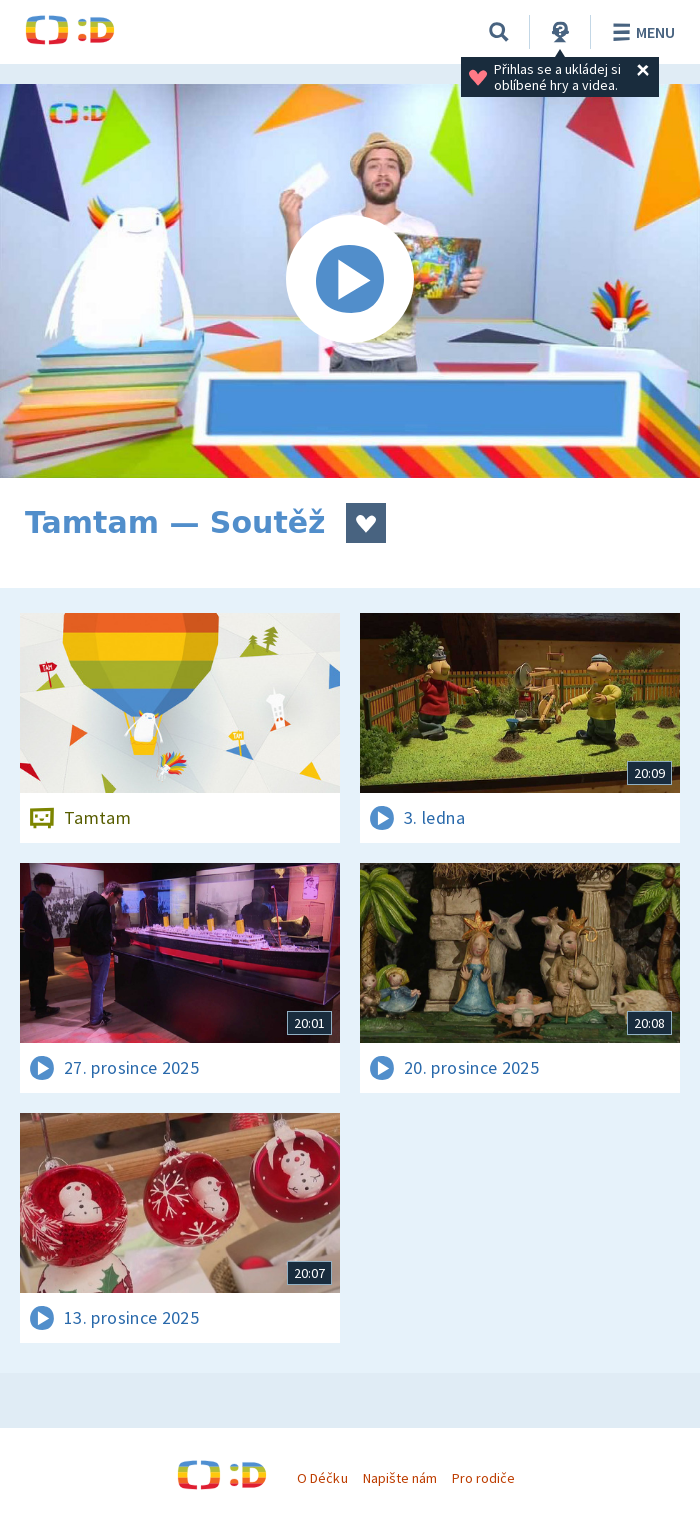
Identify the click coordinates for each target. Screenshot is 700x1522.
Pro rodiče (483, 1478)
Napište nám (400, 1478)
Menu (640, 32)
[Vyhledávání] (499, 32)
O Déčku (322, 1478)
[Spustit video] (350, 281)
